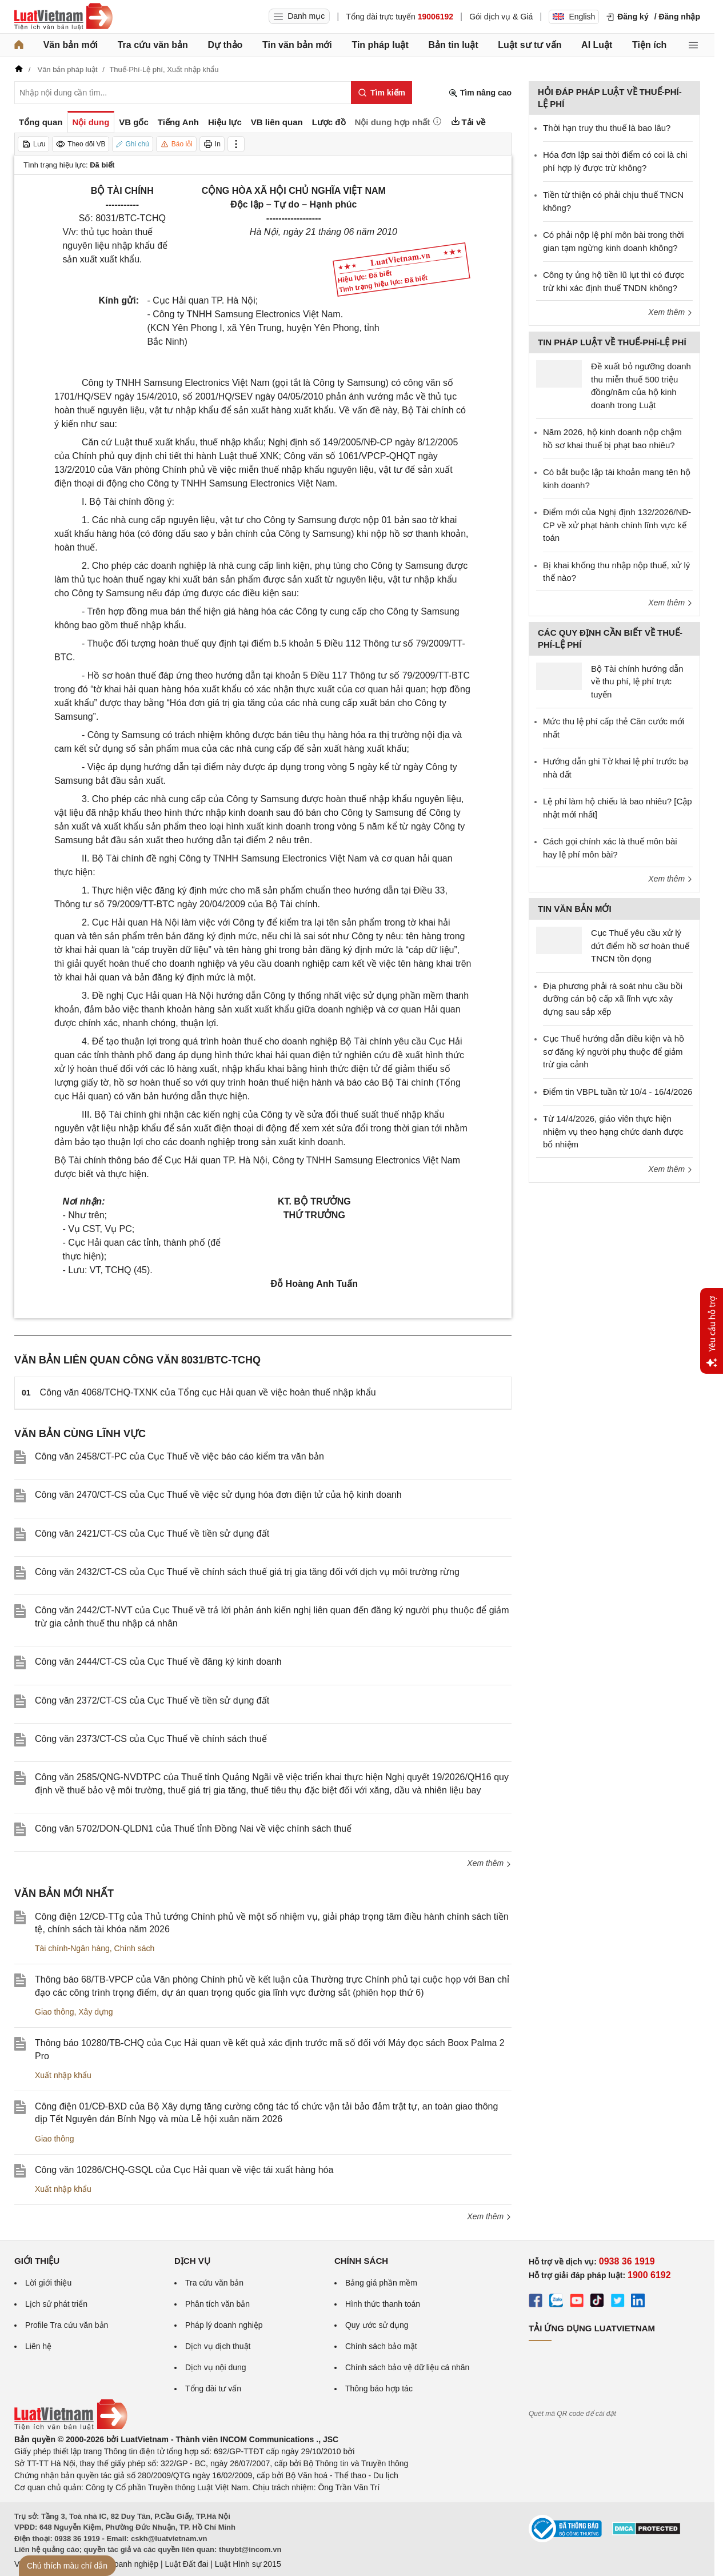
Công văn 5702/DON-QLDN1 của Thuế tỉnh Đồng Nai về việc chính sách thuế (193, 1828)
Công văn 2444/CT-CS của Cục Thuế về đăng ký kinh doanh (158, 1661)
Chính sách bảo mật (381, 2346)
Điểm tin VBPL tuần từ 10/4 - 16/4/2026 (617, 1091)
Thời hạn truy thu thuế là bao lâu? (606, 128)
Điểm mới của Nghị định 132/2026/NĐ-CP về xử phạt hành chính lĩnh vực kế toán (617, 525)
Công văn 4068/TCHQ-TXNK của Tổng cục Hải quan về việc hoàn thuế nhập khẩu (208, 1392)
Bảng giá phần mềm (381, 2282)
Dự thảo (224, 45)
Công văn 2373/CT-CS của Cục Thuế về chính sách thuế (151, 1739)
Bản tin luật (453, 45)
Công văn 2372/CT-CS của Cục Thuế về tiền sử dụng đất (152, 1700)
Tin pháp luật (379, 45)
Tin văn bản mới (297, 45)
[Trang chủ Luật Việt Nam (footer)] (70, 2427)
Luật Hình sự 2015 (248, 2564)
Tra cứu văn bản (153, 45)
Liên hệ (38, 2346)
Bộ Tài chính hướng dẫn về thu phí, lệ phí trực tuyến (637, 681)
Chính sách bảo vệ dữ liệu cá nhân (407, 2367)
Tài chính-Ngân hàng (72, 1948)
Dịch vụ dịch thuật (218, 2346)
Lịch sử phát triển (56, 2303)
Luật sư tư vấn (529, 45)
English (574, 16)
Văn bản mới (70, 45)
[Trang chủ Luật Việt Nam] (63, 16)
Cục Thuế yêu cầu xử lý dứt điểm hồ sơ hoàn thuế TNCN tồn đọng (640, 945)
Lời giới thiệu (48, 2282)
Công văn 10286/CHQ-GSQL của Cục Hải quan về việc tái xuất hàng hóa (184, 2170)
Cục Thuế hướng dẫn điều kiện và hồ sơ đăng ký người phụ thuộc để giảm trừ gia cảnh (613, 1051)
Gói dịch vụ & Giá (501, 16)
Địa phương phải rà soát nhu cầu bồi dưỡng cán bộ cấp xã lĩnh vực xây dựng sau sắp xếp (612, 998)
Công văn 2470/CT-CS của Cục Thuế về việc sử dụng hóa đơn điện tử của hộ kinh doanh (218, 1495)
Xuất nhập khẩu (63, 2075)
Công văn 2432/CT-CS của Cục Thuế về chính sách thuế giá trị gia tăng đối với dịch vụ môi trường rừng (247, 1572)
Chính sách (134, 1948)
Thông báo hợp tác (379, 2388)
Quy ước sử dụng (377, 2325)
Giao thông (54, 2011)
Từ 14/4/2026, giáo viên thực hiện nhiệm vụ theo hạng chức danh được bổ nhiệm (613, 1131)
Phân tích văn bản (217, 2303)
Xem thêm (489, 1863)
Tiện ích (649, 45)
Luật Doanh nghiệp (124, 2564)
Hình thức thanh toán (382, 2303)
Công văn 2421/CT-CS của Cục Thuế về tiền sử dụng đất (152, 1533)
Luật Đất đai (186, 2564)
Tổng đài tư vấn (213, 2388)
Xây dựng (95, 2011)
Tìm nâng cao (480, 93)
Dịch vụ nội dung (215, 2367)
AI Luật (596, 45)
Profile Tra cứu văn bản (66, 2325)
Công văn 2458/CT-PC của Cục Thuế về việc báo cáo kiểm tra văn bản (179, 1456)
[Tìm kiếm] (381, 92)
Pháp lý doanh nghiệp (224, 2325)
